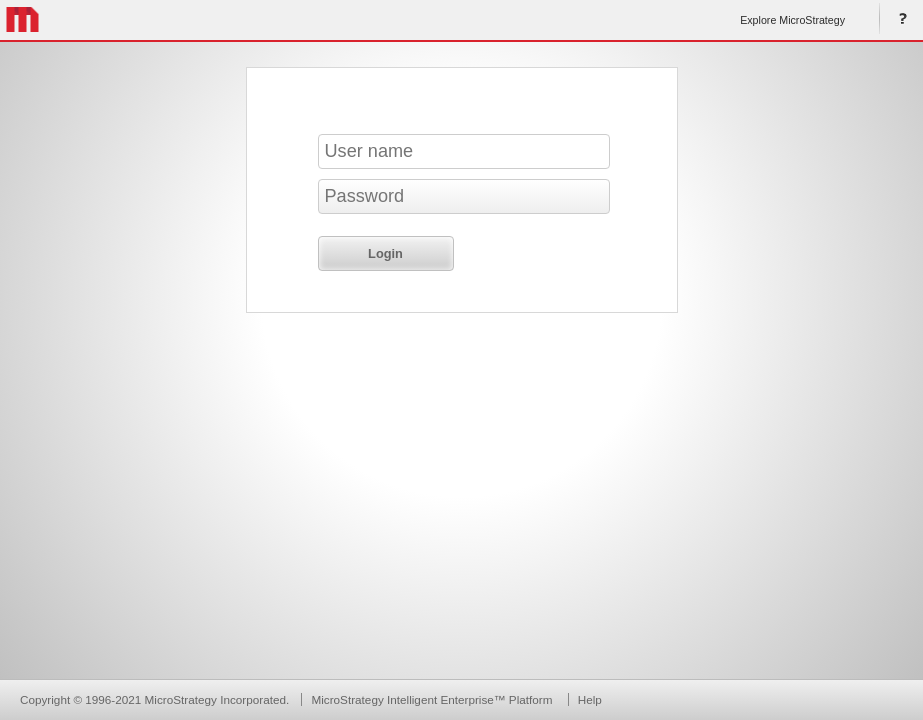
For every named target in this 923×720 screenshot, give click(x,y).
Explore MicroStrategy (792, 20)
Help (899, 20)
